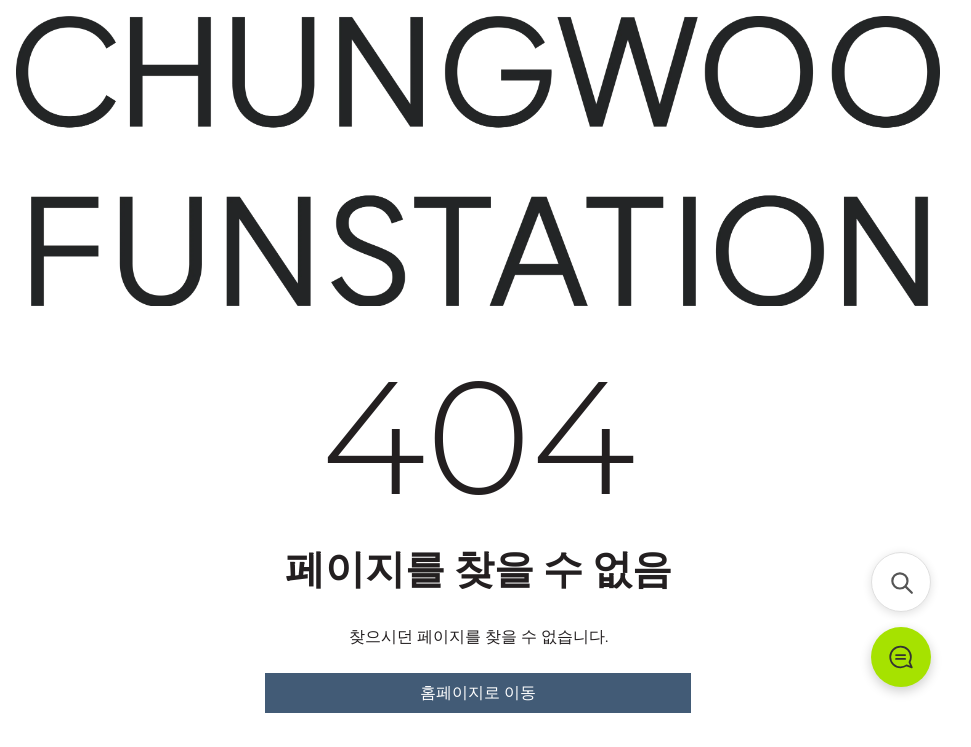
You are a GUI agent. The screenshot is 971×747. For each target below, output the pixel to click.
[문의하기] (901, 657)
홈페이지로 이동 (478, 692)
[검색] (901, 582)
